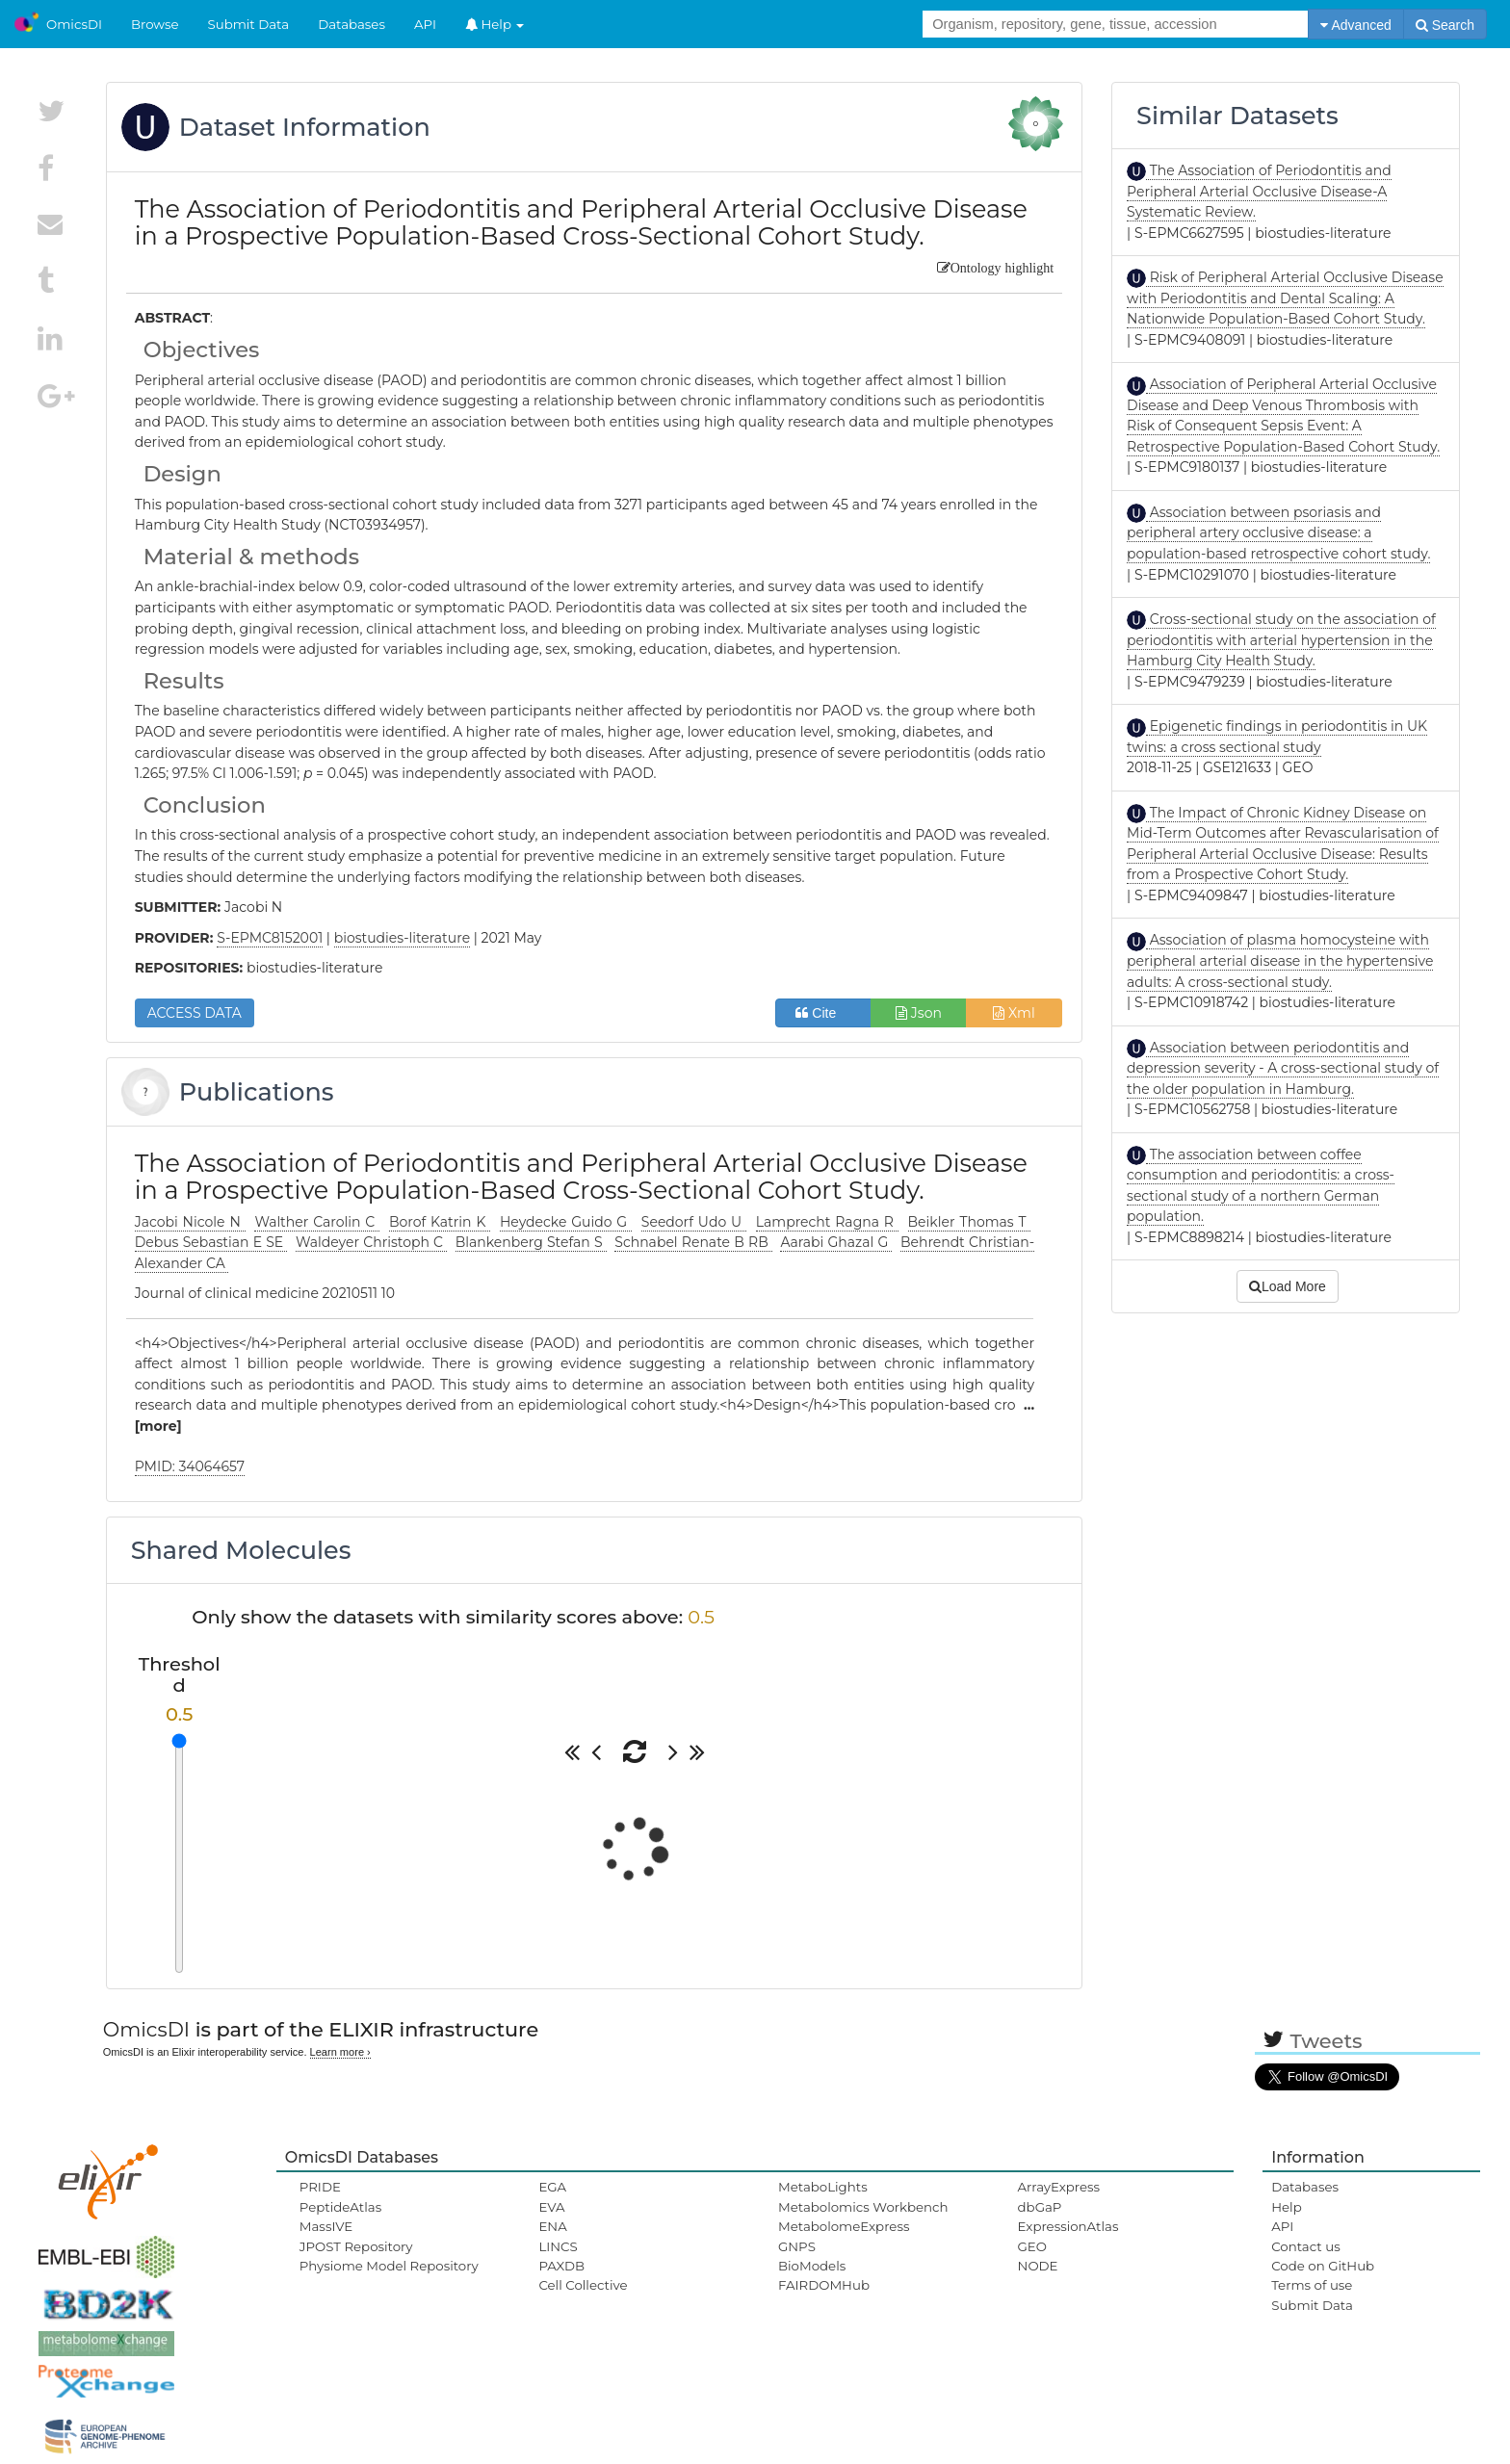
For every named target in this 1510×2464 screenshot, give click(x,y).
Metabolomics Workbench (863, 2207)
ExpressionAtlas (1068, 2226)
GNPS (797, 2246)
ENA (552, 2226)
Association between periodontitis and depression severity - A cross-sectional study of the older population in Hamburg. (1283, 1068)
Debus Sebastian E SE (211, 1242)
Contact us (1305, 2246)
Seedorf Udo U (693, 1222)
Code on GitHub (1322, 2265)
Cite (822, 1013)
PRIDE (320, 2186)
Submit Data (249, 24)
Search (1445, 25)
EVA (551, 2207)
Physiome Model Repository (389, 2265)
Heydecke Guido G (566, 1222)
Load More (1287, 1286)
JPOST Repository (356, 2246)
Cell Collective (582, 2285)
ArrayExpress (1059, 2186)
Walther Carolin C (316, 1222)
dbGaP (1040, 2207)
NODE (1038, 2265)
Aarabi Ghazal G (836, 1242)
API (425, 24)
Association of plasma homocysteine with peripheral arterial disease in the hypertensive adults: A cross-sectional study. (1280, 960)
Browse (155, 24)
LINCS (557, 2246)
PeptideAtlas (340, 2207)
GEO (1032, 2246)
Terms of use (1311, 2285)
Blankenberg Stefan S (531, 1242)
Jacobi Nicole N (190, 1222)
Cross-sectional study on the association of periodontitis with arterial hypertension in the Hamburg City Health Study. (1281, 639)
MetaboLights (823, 2186)
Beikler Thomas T (969, 1222)
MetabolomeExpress (843, 2226)
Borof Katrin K (439, 1222)
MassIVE (325, 2226)
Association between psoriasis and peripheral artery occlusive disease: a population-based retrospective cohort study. (1278, 533)
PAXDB (561, 2265)
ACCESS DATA (194, 1013)
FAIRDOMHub (824, 2285)
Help (495, 24)
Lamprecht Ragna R (827, 1222)
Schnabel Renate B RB (693, 1242)
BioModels (812, 2265)
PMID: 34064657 (190, 1466)
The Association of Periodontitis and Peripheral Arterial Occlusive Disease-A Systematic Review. (1259, 191)
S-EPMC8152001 (270, 938)
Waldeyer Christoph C (371, 1242)
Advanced (1355, 25)
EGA (552, 2186)
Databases (351, 24)
